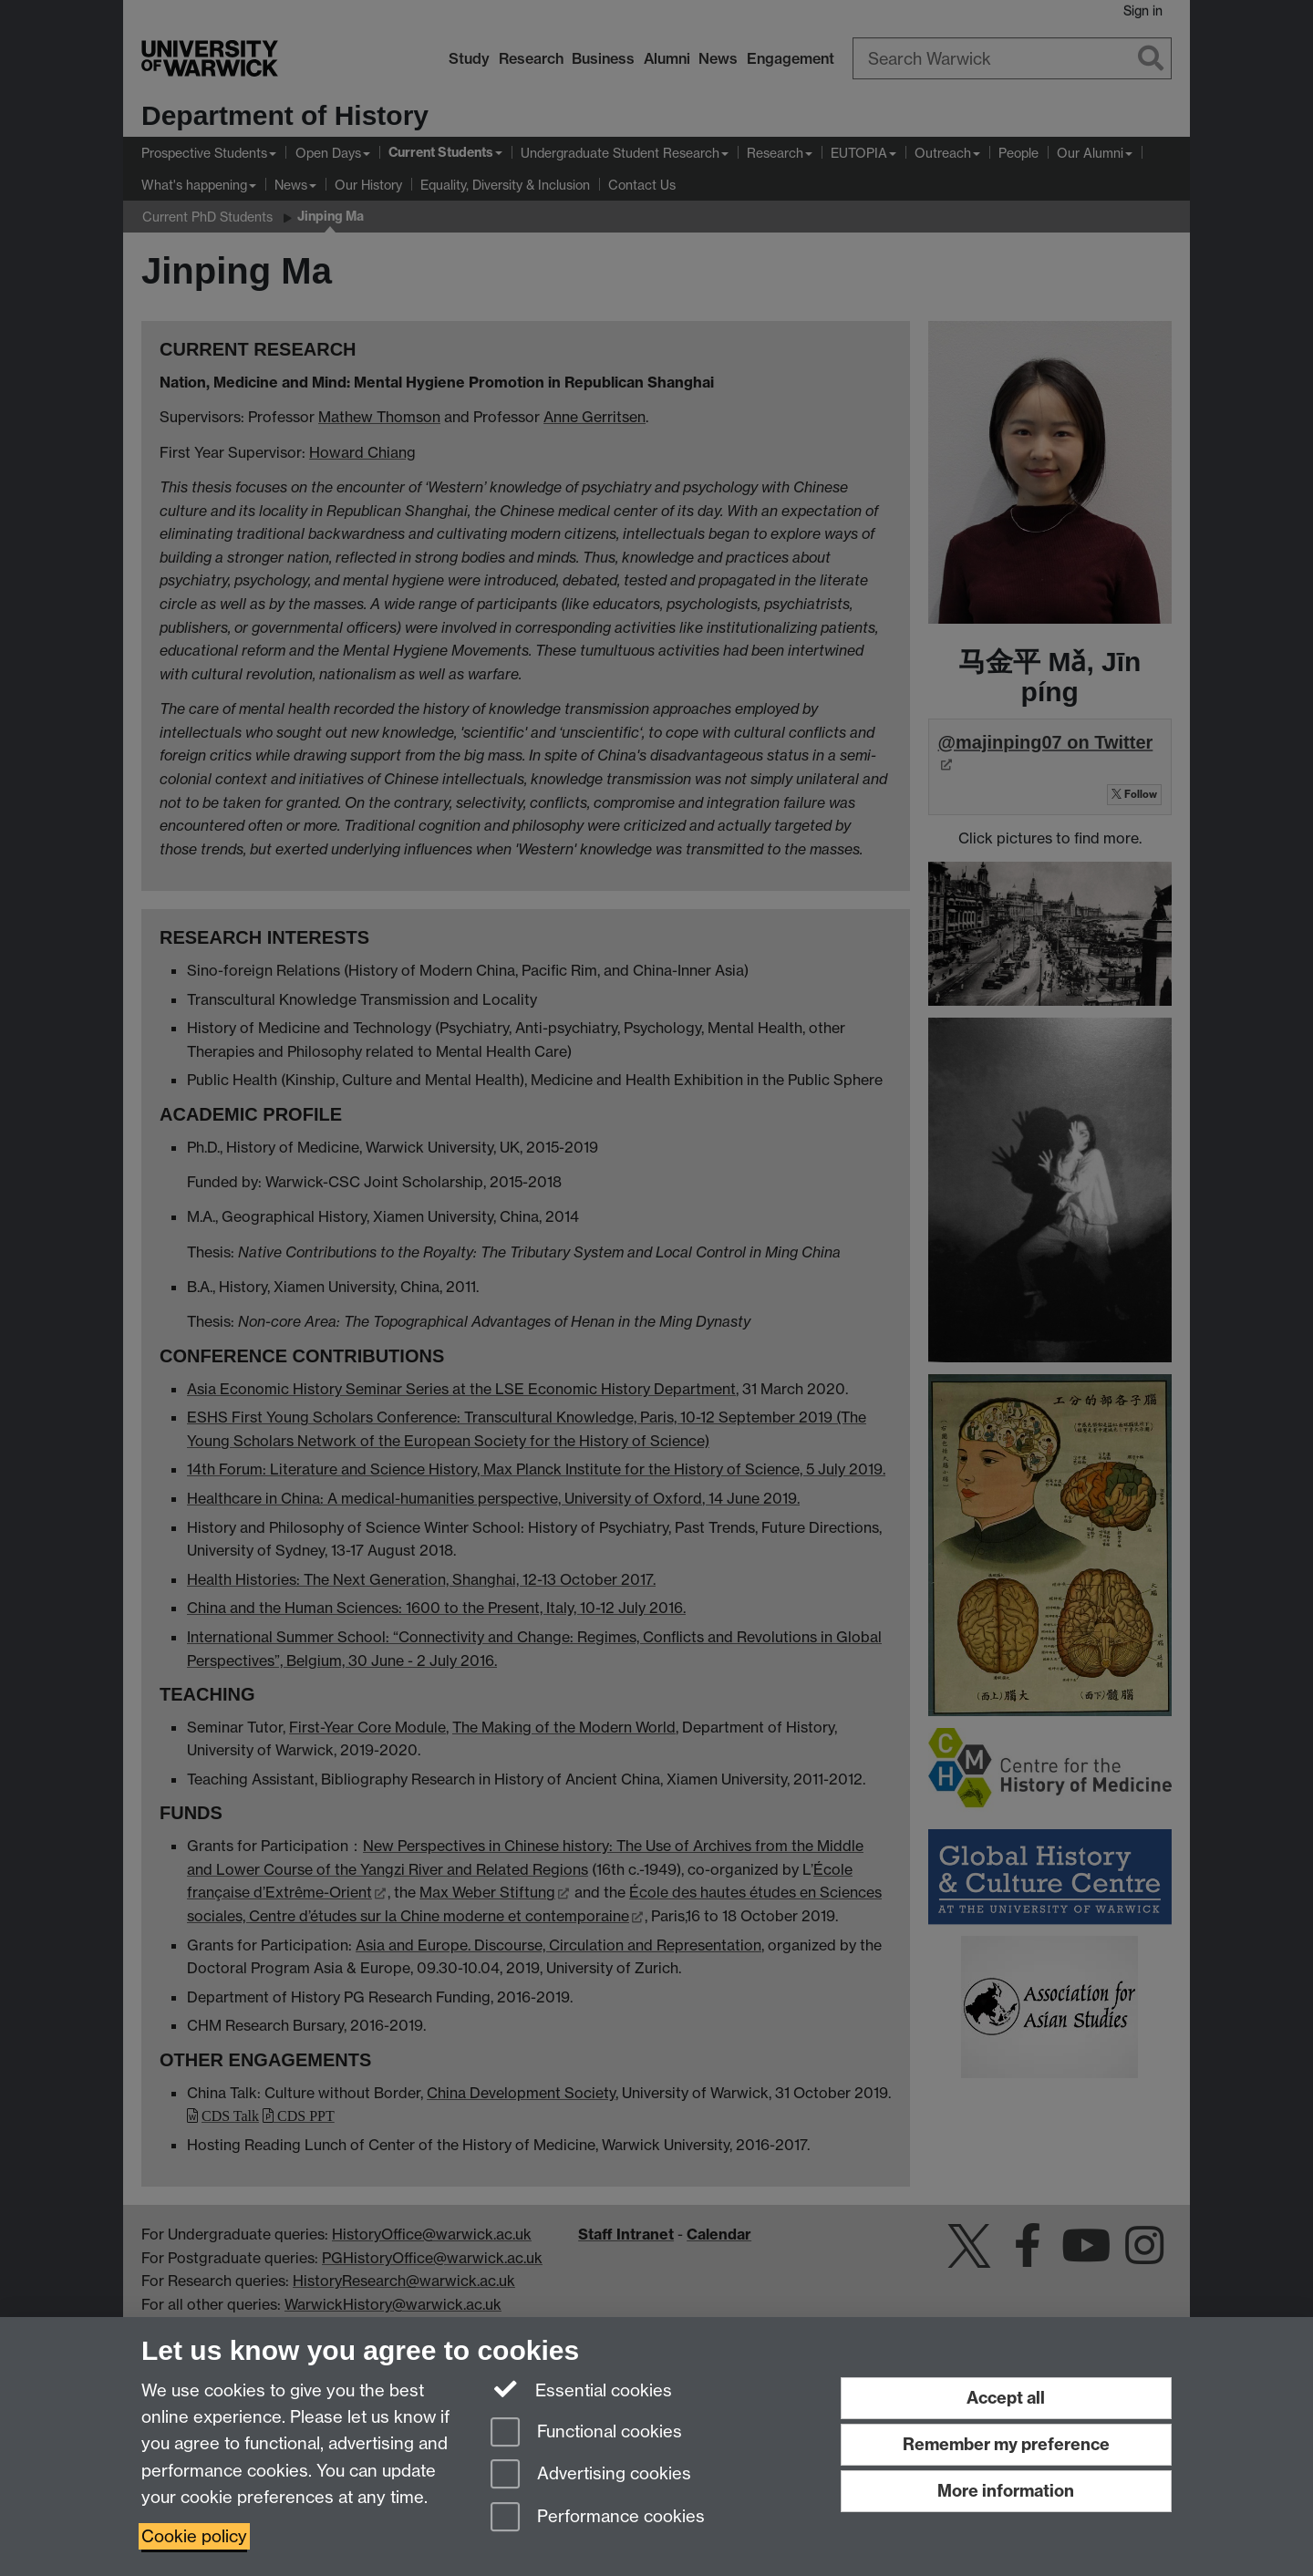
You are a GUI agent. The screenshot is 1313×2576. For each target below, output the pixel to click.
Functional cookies (586, 2433)
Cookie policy (194, 2536)
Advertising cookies (591, 2475)
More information (1005, 2490)
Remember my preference (1006, 2444)
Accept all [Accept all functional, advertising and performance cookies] (1006, 2397)
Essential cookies (581, 2389)
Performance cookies (598, 2518)
